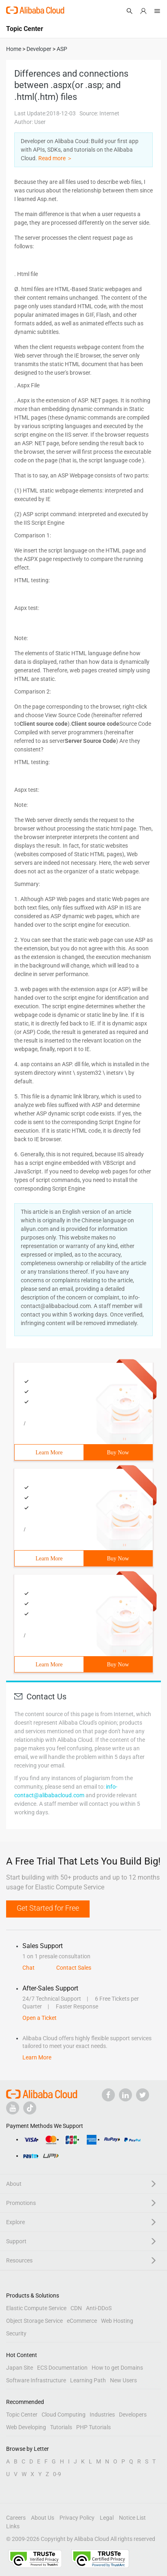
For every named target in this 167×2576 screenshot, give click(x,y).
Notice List (132, 2517)
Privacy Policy (76, 2517)
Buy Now (118, 1452)
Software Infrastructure (36, 2380)
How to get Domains (117, 2367)
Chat (28, 1967)
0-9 (57, 2474)
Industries (102, 2414)
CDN (76, 2308)
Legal (107, 2517)
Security (16, 2333)
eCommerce (82, 2321)
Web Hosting (117, 2321)
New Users (123, 2380)
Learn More (48, 1452)
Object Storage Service (34, 2321)
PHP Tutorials (93, 2427)
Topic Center (21, 2414)
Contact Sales (73, 1967)
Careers (16, 2517)
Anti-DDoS (99, 2308)
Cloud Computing (64, 2414)
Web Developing (26, 2427)
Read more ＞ (55, 158)
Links (13, 2526)
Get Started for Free (48, 1908)
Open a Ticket (39, 2018)
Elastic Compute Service (36, 2308)
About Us (42, 2517)
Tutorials (61, 2427)
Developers (133, 2414)
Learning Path (88, 2380)
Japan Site (19, 2367)
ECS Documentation (62, 2367)
